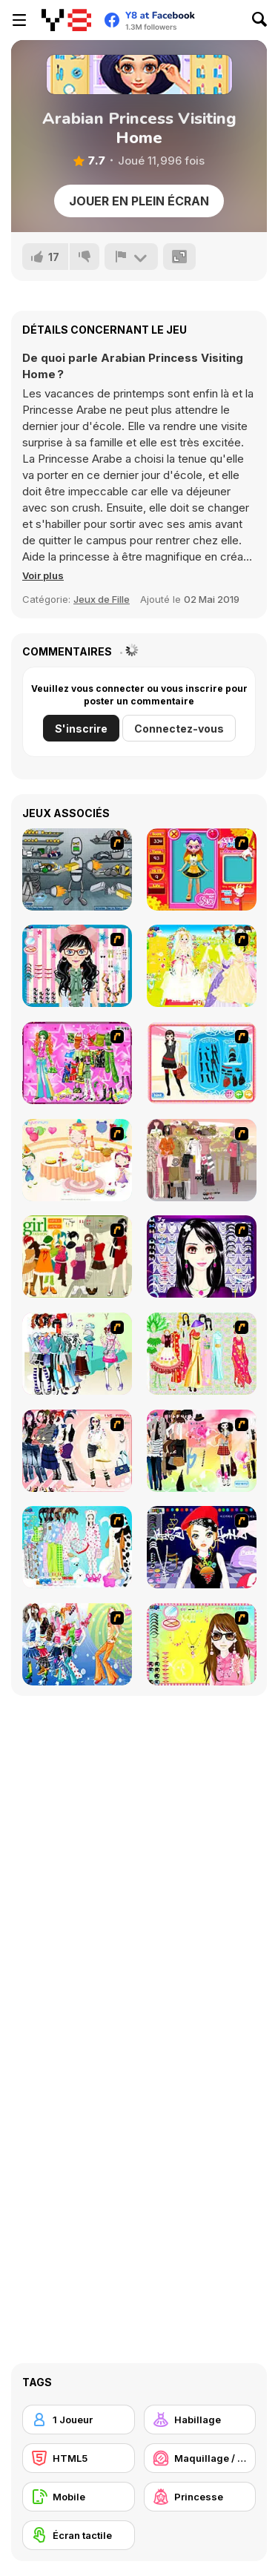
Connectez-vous (179, 728)
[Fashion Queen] (202, 1063)
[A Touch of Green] (77, 1063)
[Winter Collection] (77, 1353)
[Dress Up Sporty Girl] (77, 1451)
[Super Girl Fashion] (77, 1256)
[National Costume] (202, 1353)
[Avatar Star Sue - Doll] (202, 869)
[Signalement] (131, 256)
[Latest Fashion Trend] (77, 1644)
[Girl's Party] (77, 1160)
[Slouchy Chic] (202, 1451)
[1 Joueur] (78, 2419)
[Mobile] (78, 2496)
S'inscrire (81, 728)
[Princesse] (200, 2496)
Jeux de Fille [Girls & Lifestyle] (101, 599)
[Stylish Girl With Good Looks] (202, 1547)
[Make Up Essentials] (202, 1256)
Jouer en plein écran (139, 201)
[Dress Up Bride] (202, 966)
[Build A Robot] (77, 869)
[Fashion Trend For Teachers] (202, 1160)
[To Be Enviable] (202, 1644)
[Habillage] (200, 2419)
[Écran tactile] (78, 2535)
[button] (43, 575)
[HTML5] (78, 2458)
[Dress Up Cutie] (77, 966)
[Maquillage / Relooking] (200, 2458)
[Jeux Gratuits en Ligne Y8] (66, 20)
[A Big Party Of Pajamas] (77, 1547)
